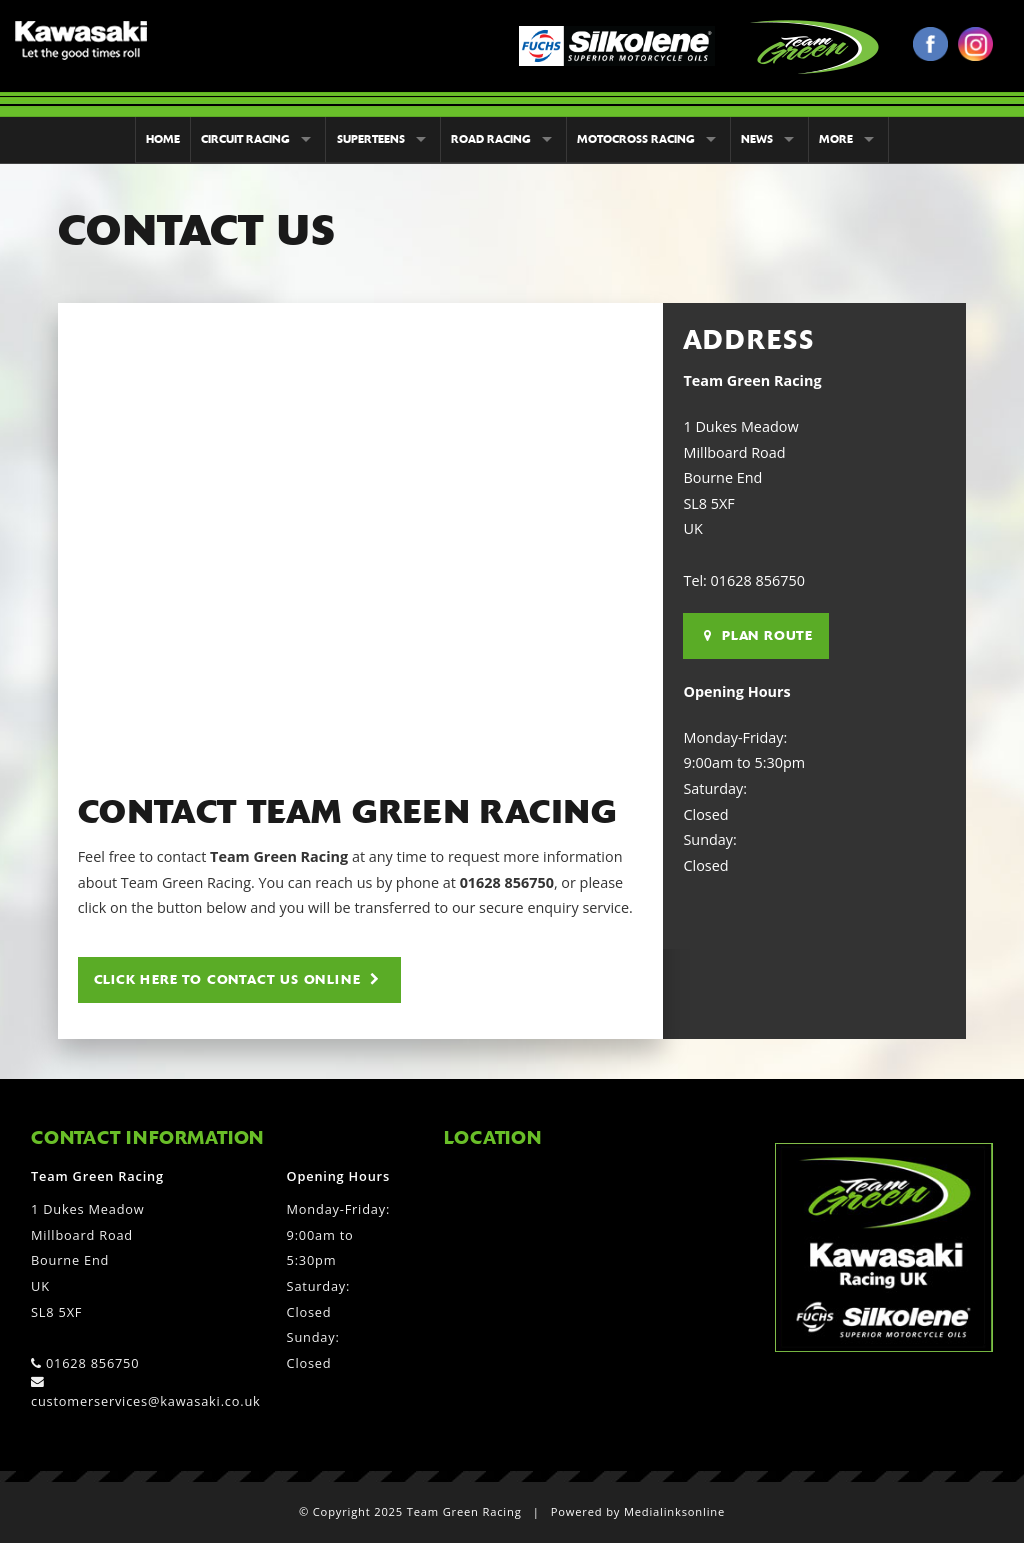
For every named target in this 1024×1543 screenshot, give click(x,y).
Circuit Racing (245, 139)
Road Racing (491, 139)
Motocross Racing (636, 139)
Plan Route (758, 635)
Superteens (371, 139)
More (836, 139)
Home (163, 139)
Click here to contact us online (237, 979)
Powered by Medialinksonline (638, 1511)
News (757, 139)
